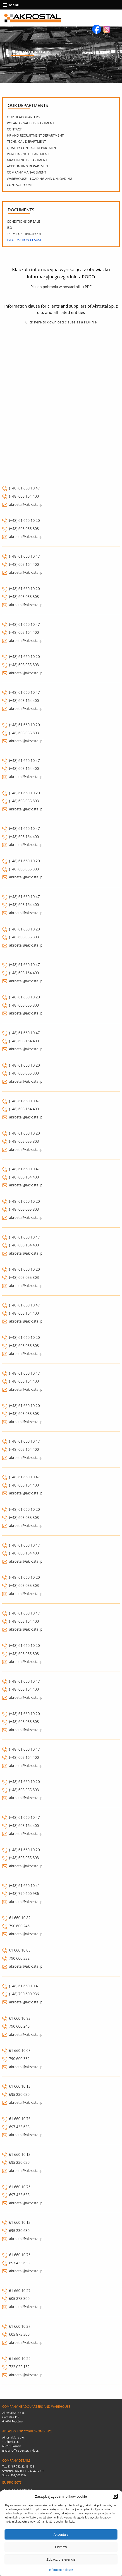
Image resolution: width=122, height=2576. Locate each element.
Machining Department (27, 160)
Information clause (61, 2570)
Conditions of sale (23, 221)
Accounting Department (28, 166)
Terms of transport (24, 233)
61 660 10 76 (20, 2118)
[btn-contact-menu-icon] (5, 5)
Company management (26, 172)
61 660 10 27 (20, 2290)
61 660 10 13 (20, 2086)
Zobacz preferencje (60, 2559)
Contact (14, 129)
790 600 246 (19, 1925)
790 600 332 (19, 1958)
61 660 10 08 (20, 1950)
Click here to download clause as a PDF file (61, 322)
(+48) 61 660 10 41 (24, 1885)
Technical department (26, 141)
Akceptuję (61, 2534)
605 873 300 (19, 2298)
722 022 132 (19, 2366)
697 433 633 (19, 2126)
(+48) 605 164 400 (24, 496)
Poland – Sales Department (30, 123)
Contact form (19, 185)
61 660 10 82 (20, 1917)
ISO (9, 227)
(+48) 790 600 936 (24, 1893)
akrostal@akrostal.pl (26, 504)
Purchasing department (28, 154)
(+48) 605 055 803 (24, 528)
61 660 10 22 (20, 2358)
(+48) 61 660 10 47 (24, 488)
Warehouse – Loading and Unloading (39, 178)
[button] (115, 2496)
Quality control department (32, 148)
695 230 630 (19, 2094)
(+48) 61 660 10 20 (24, 520)
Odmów (61, 2547)
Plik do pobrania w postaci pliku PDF (61, 286)
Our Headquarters (23, 117)
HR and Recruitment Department (35, 135)
